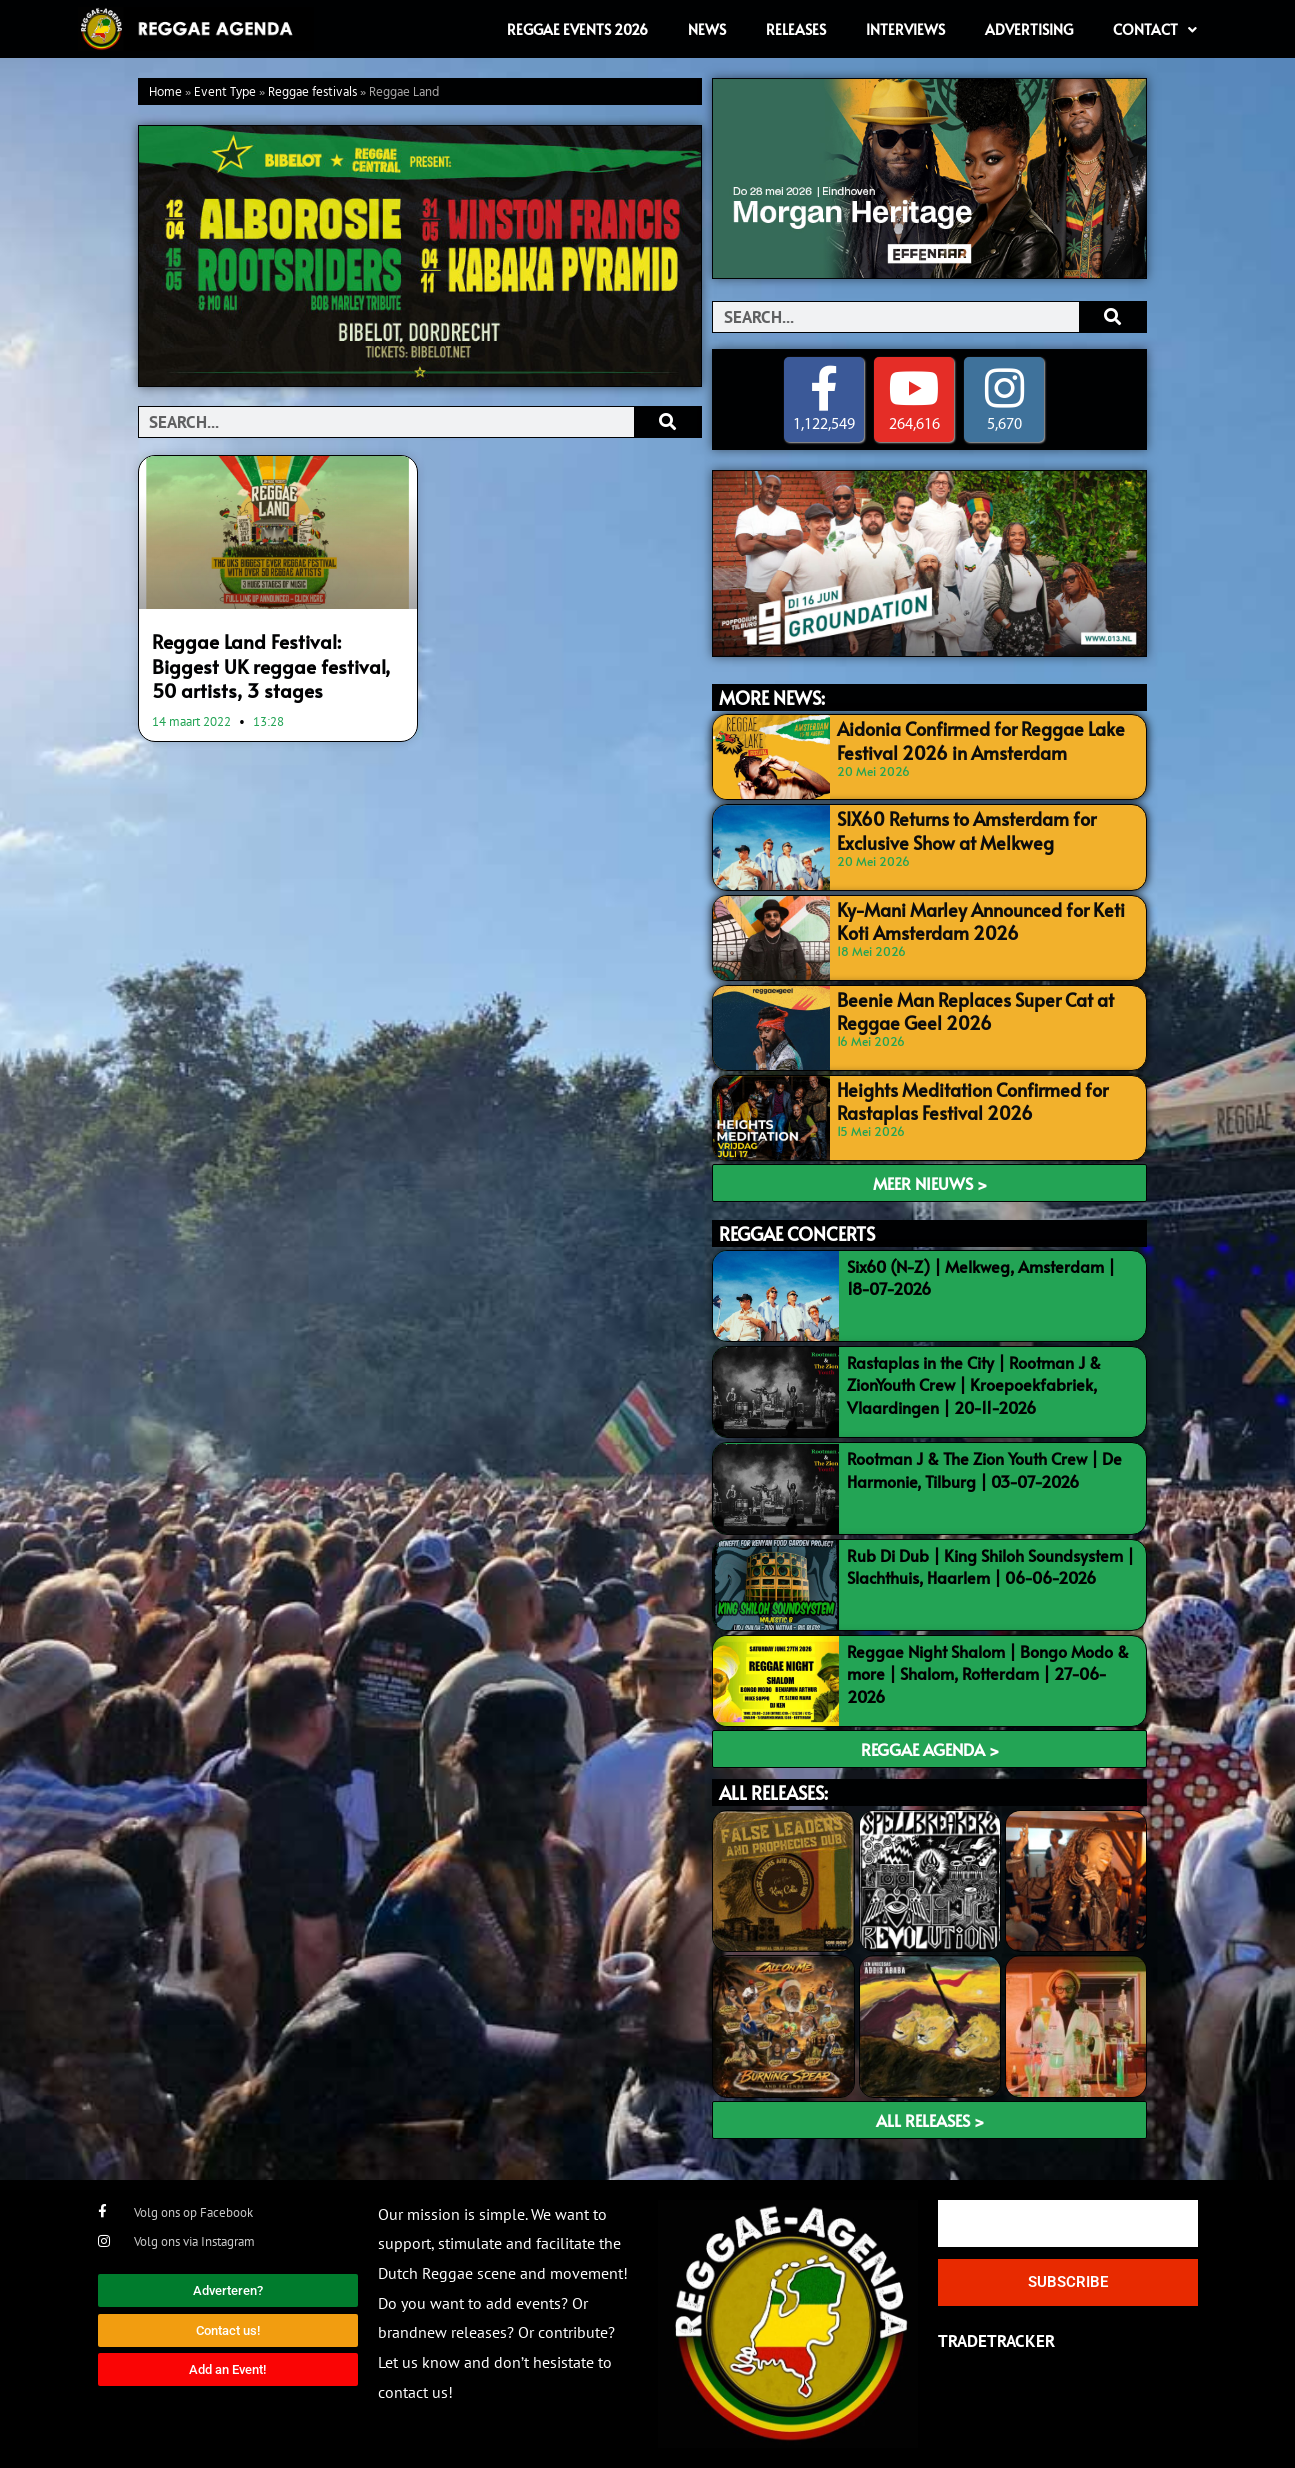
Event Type (225, 92)
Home (165, 92)
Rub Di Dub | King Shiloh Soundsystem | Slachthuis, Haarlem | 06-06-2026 (990, 1566)
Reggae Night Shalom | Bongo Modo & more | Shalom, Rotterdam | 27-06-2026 (988, 1673)
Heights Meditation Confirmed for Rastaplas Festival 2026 (958, 1098)
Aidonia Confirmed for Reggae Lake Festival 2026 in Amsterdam (967, 738)
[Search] (667, 422)
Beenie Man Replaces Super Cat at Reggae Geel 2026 (961, 1008)
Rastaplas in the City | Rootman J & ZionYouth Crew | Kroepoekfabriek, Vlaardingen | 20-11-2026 (974, 1384)
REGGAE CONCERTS (797, 1233)
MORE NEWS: (772, 698)
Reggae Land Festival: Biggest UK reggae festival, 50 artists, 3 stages (278, 662)
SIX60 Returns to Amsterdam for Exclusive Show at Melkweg (987, 828)
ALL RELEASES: (773, 1793)
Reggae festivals (312, 92)
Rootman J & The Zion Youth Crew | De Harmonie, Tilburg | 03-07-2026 (984, 1470)
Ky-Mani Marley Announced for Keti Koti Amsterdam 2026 (982, 918)
